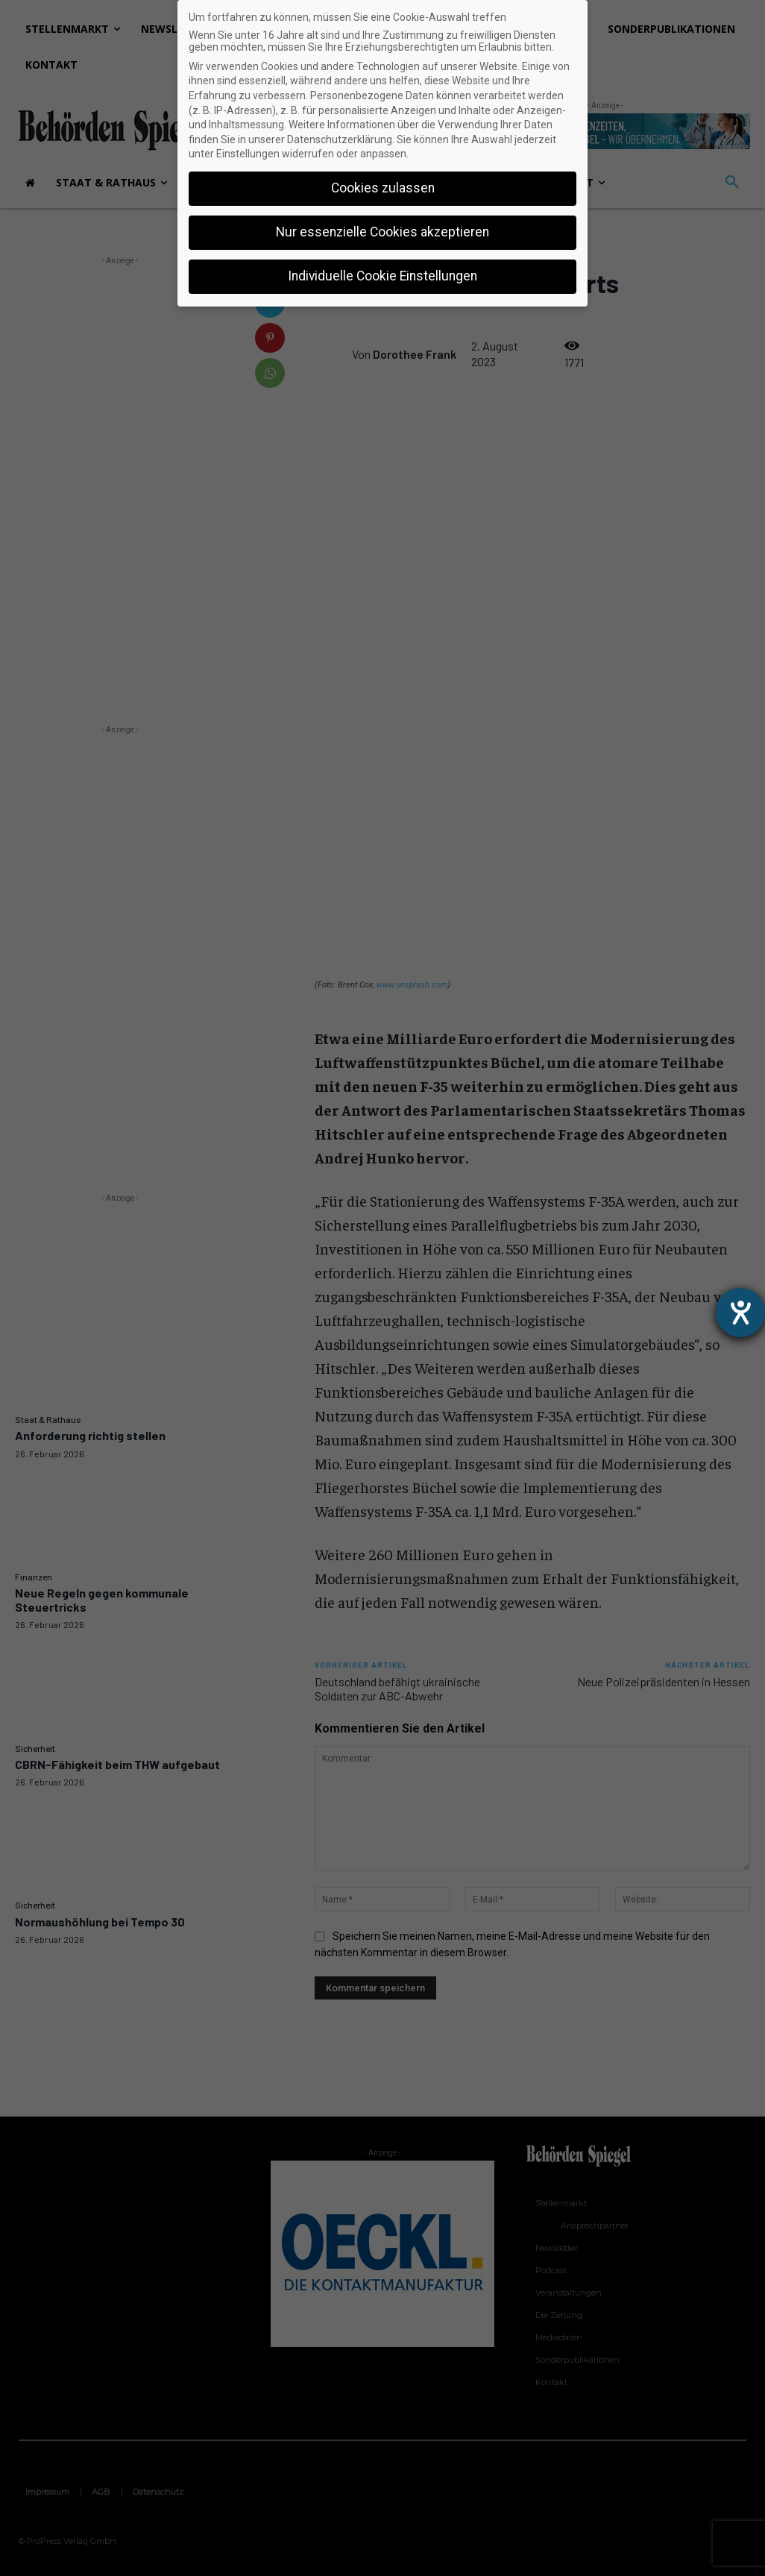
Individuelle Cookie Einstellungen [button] (382, 275)
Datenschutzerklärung (339, 139)
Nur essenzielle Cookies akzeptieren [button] (382, 231)
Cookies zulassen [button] (383, 187)
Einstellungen (248, 154)
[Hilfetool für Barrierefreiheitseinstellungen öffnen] (740, 1312)
